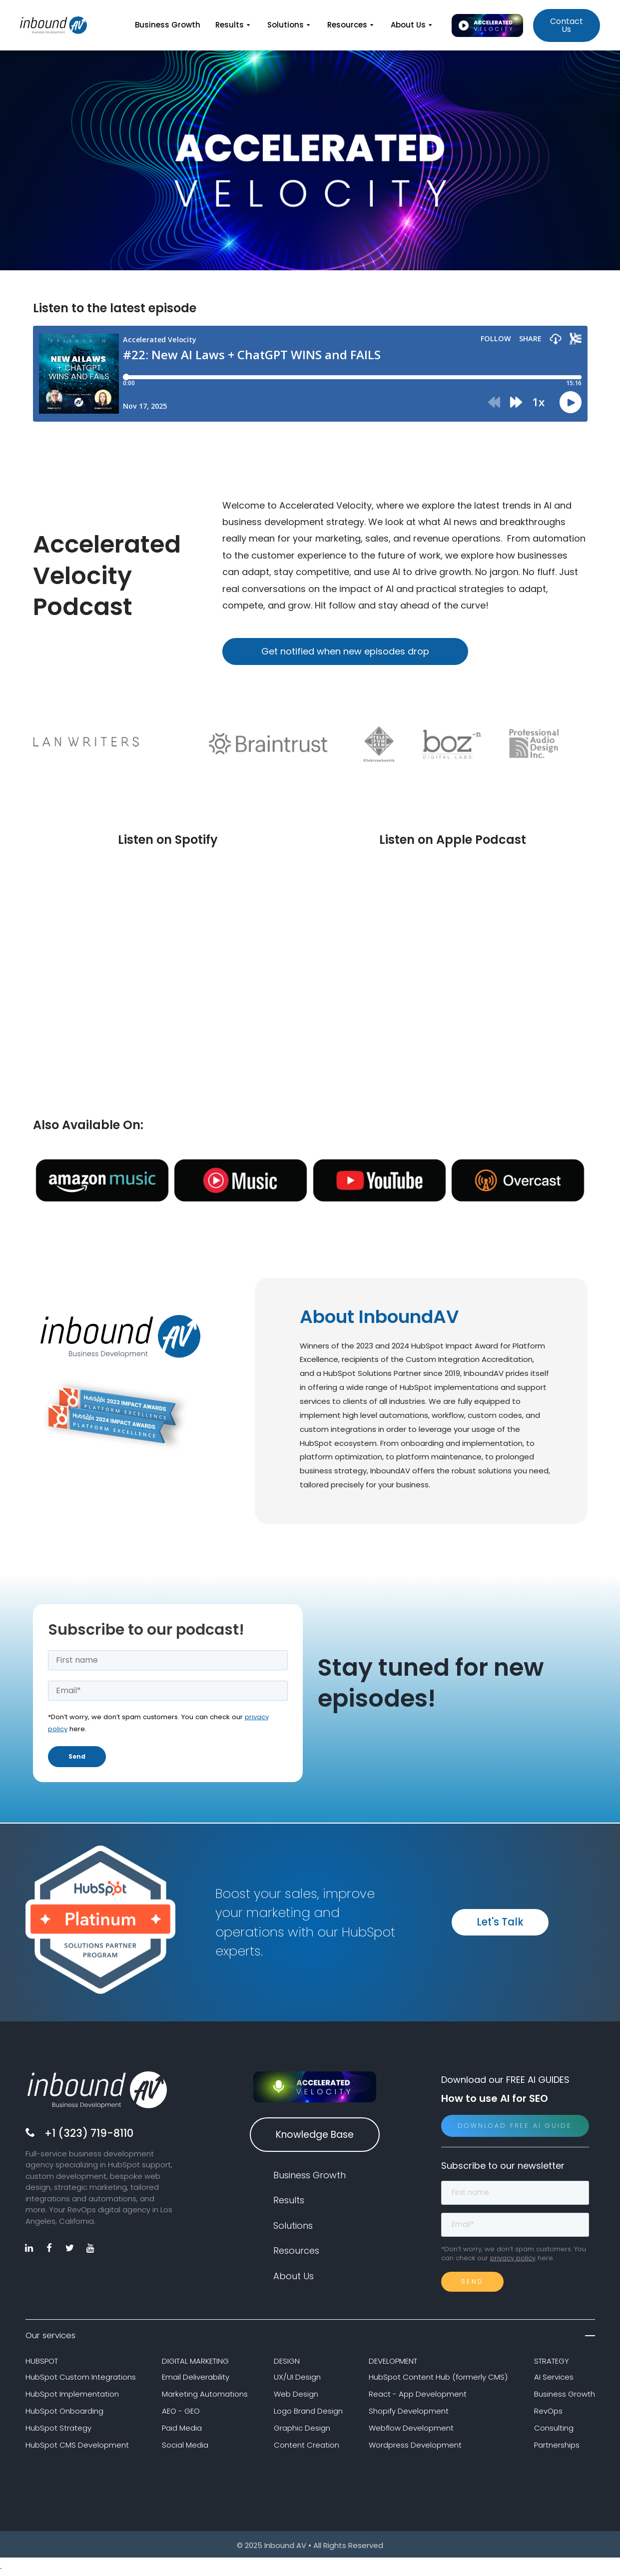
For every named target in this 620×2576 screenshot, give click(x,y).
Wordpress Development (415, 2446)
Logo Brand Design (308, 2413)
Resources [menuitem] (351, 24)
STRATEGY (551, 2363)
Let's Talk (500, 1924)
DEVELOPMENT (393, 2363)
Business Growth (564, 2396)
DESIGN (287, 2363)
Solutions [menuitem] (289, 24)
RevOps (548, 2413)
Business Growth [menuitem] (167, 24)
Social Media (185, 2446)
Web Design (296, 2396)
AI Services (554, 2379)
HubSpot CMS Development (77, 2446)
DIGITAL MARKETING (195, 2363)
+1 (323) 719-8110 (88, 2135)
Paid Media (182, 2430)
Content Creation (306, 2446)
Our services (310, 2337)
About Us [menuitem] (412, 24)
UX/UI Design (297, 2379)
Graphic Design (302, 2430)
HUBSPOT (41, 2363)
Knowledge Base (315, 2136)
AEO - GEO (181, 2413)
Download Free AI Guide (515, 2127)
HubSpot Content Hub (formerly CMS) (438, 2379)
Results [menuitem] (233, 24)
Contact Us (566, 25)
